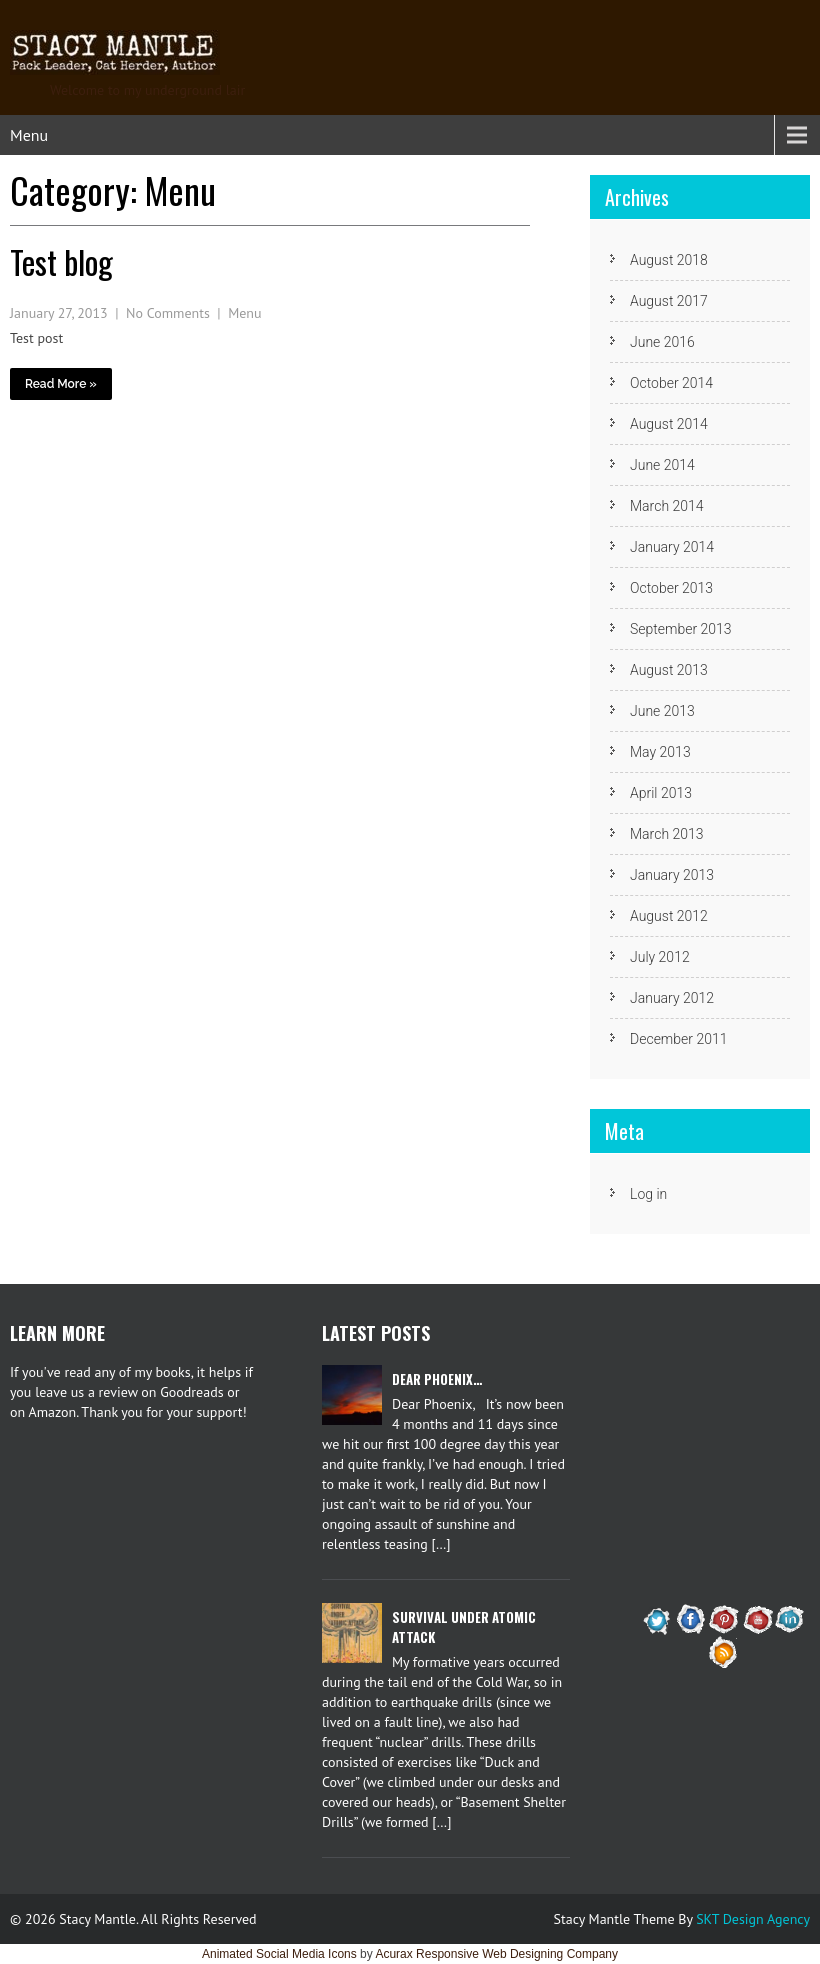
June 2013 (662, 711)
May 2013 (660, 752)
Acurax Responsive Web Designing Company (496, 1954)
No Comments (168, 313)
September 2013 (681, 629)
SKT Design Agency (753, 1919)
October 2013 (671, 588)
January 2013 (672, 875)
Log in (648, 1194)
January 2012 (672, 998)
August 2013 (669, 670)
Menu (29, 135)
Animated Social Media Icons (279, 1954)
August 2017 (669, 301)
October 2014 (671, 383)
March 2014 (667, 506)
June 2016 (662, 342)
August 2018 (669, 260)
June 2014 (662, 465)
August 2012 (669, 916)
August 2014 (669, 424)
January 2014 (672, 547)
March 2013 (667, 834)
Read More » (61, 384)
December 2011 (678, 1039)
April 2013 (661, 793)
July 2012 (660, 957)
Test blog (61, 261)
